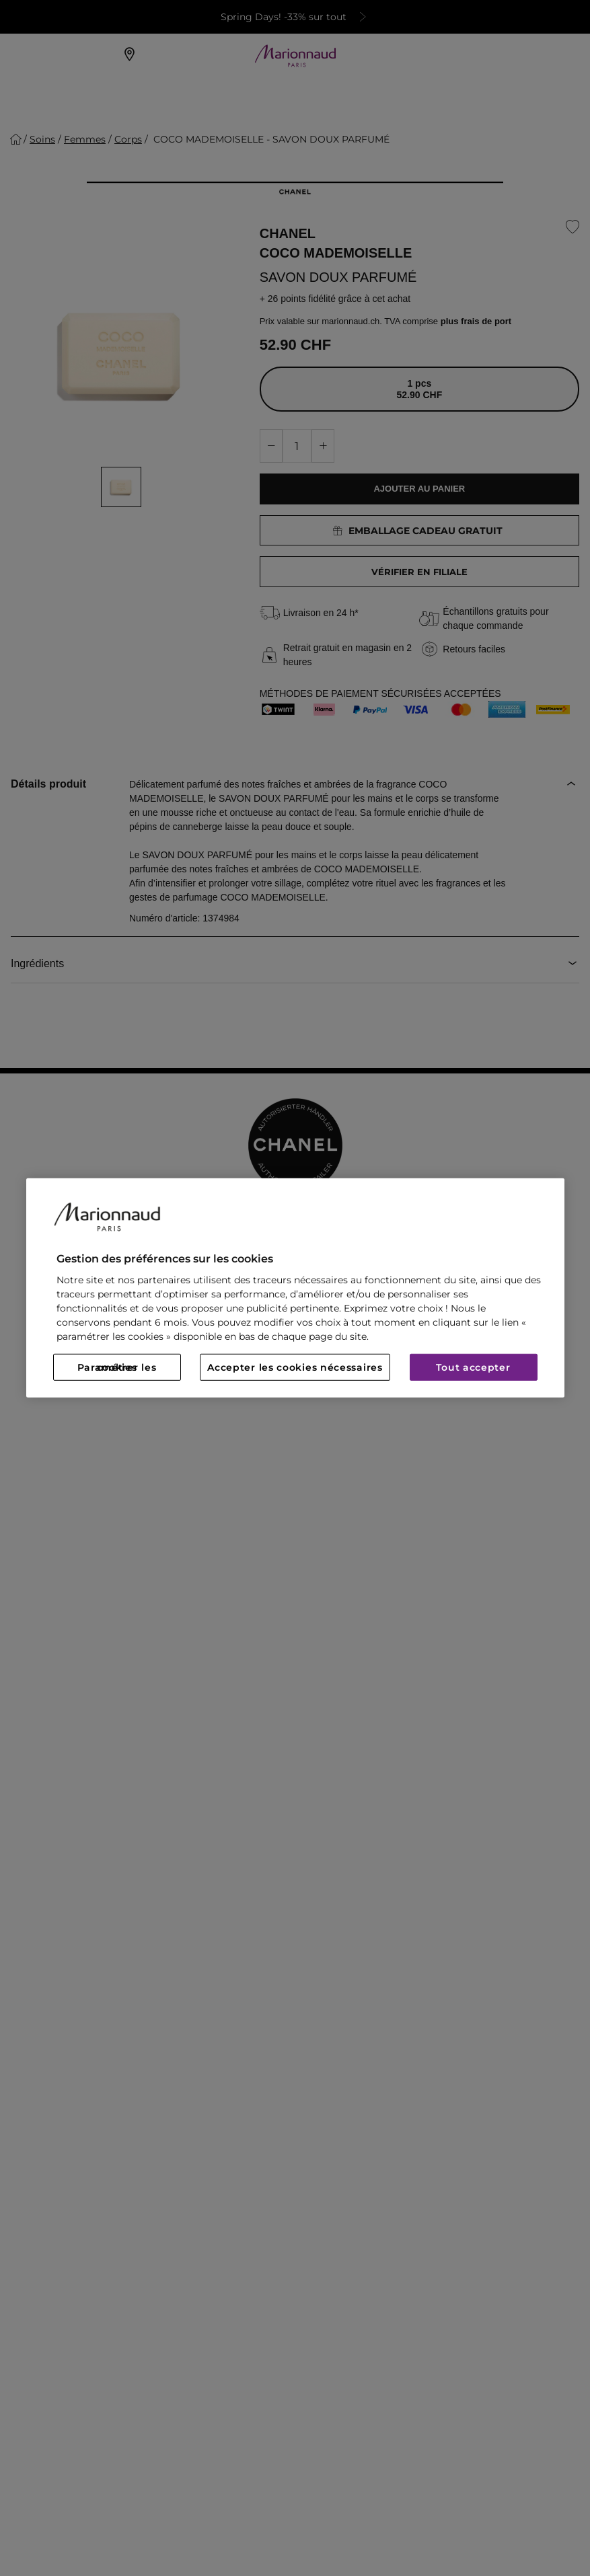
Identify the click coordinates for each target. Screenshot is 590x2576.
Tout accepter (473, 1367)
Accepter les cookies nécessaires (294, 1367)
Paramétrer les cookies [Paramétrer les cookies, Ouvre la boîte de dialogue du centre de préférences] (117, 1367)
